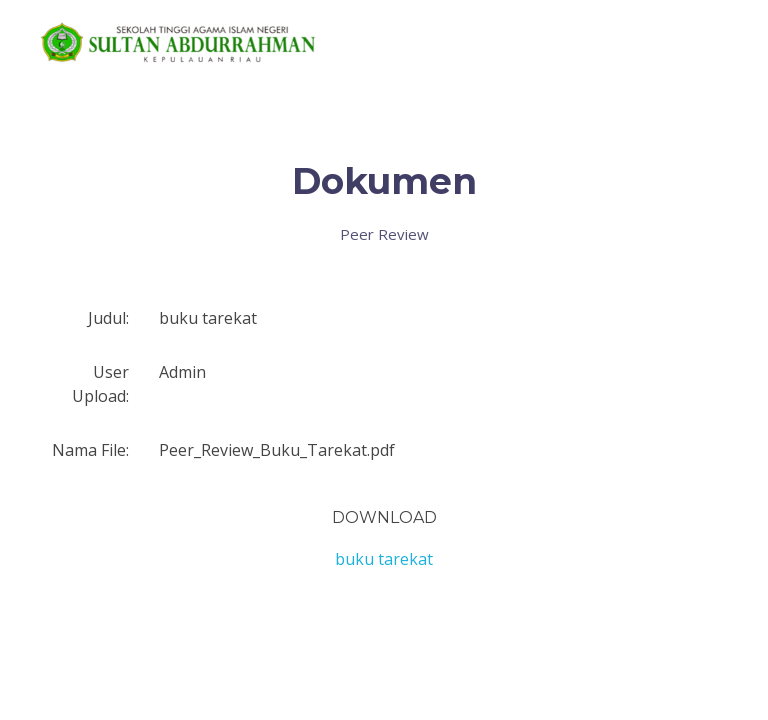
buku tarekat (384, 559)
